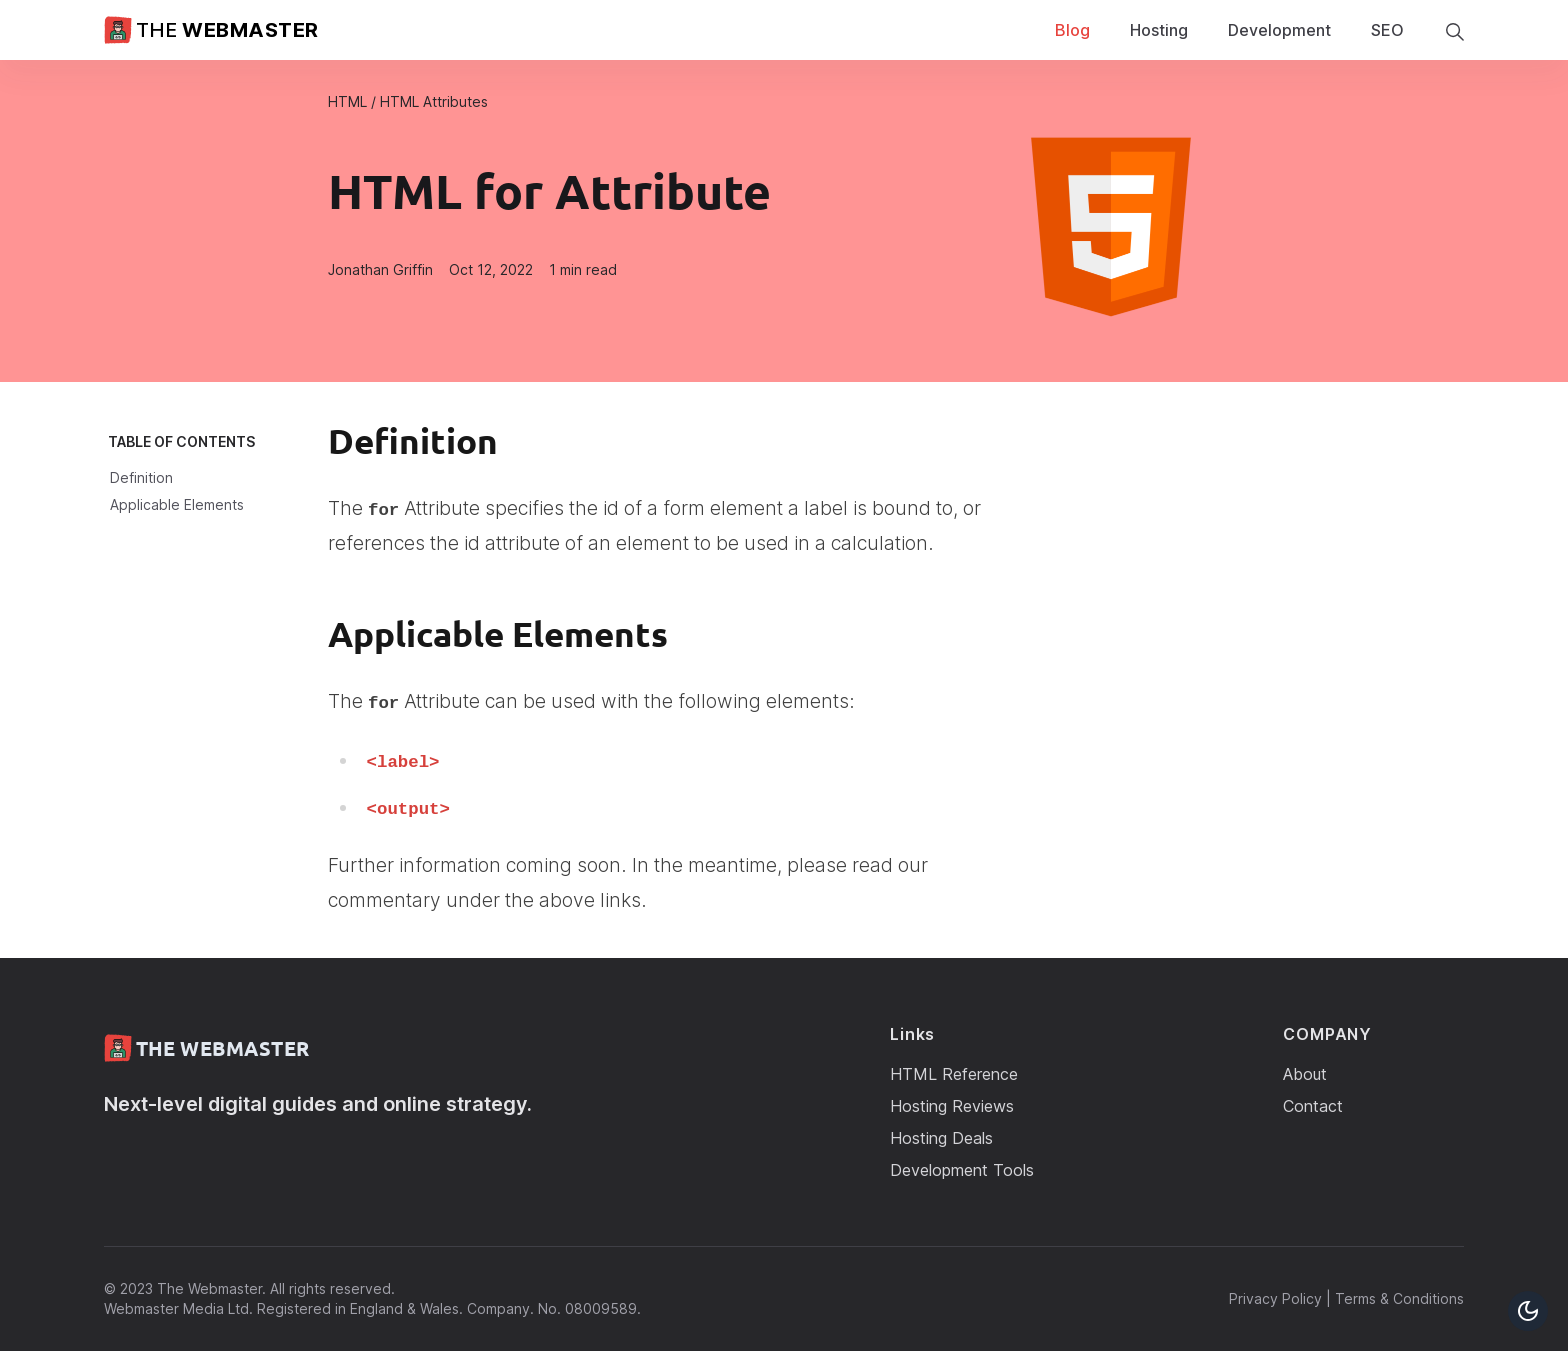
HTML (347, 101)
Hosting (1159, 30)
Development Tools (962, 1170)
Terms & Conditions (1399, 1298)
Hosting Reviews (952, 1106)
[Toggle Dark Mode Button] (1528, 1311)
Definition (141, 477)
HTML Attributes (434, 101)
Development (1279, 30)
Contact (1313, 1106)
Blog (1072, 30)
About (1305, 1074)
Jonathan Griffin (380, 269)
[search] (1454, 31)
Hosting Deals (941, 1138)
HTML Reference (954, 1074)
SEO (1387, 30)
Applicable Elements (177, 504)
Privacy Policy (1275, 1298)
